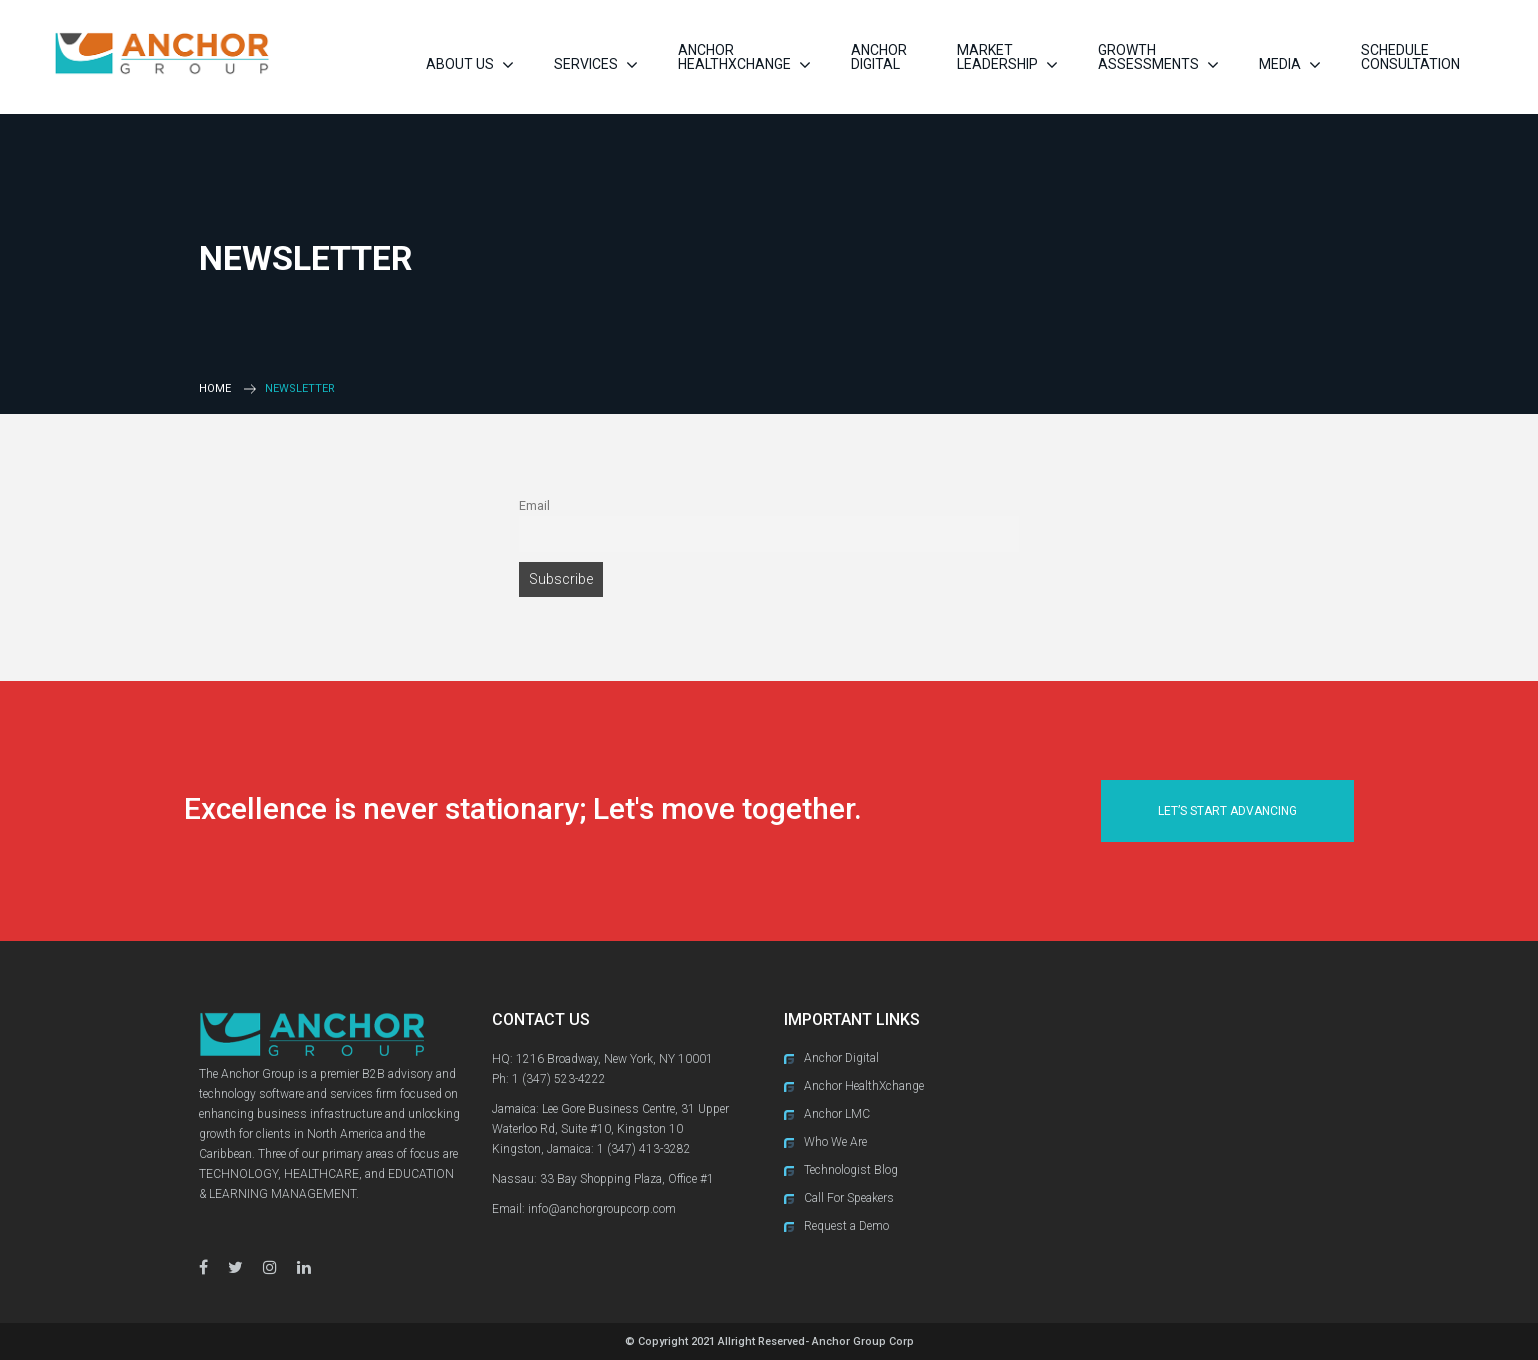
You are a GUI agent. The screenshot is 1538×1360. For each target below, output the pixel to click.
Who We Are (835, 1142)
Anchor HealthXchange (864, 1086)
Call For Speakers (849, 1198)
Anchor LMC (837, 1114)
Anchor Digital (841, 1058)
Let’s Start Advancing (1227, 811)
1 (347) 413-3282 (644, 1149)
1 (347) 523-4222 (559, 1079)
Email (534, 505)
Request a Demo (846, 1226)
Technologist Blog (851, 1170)
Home (215, 388)
